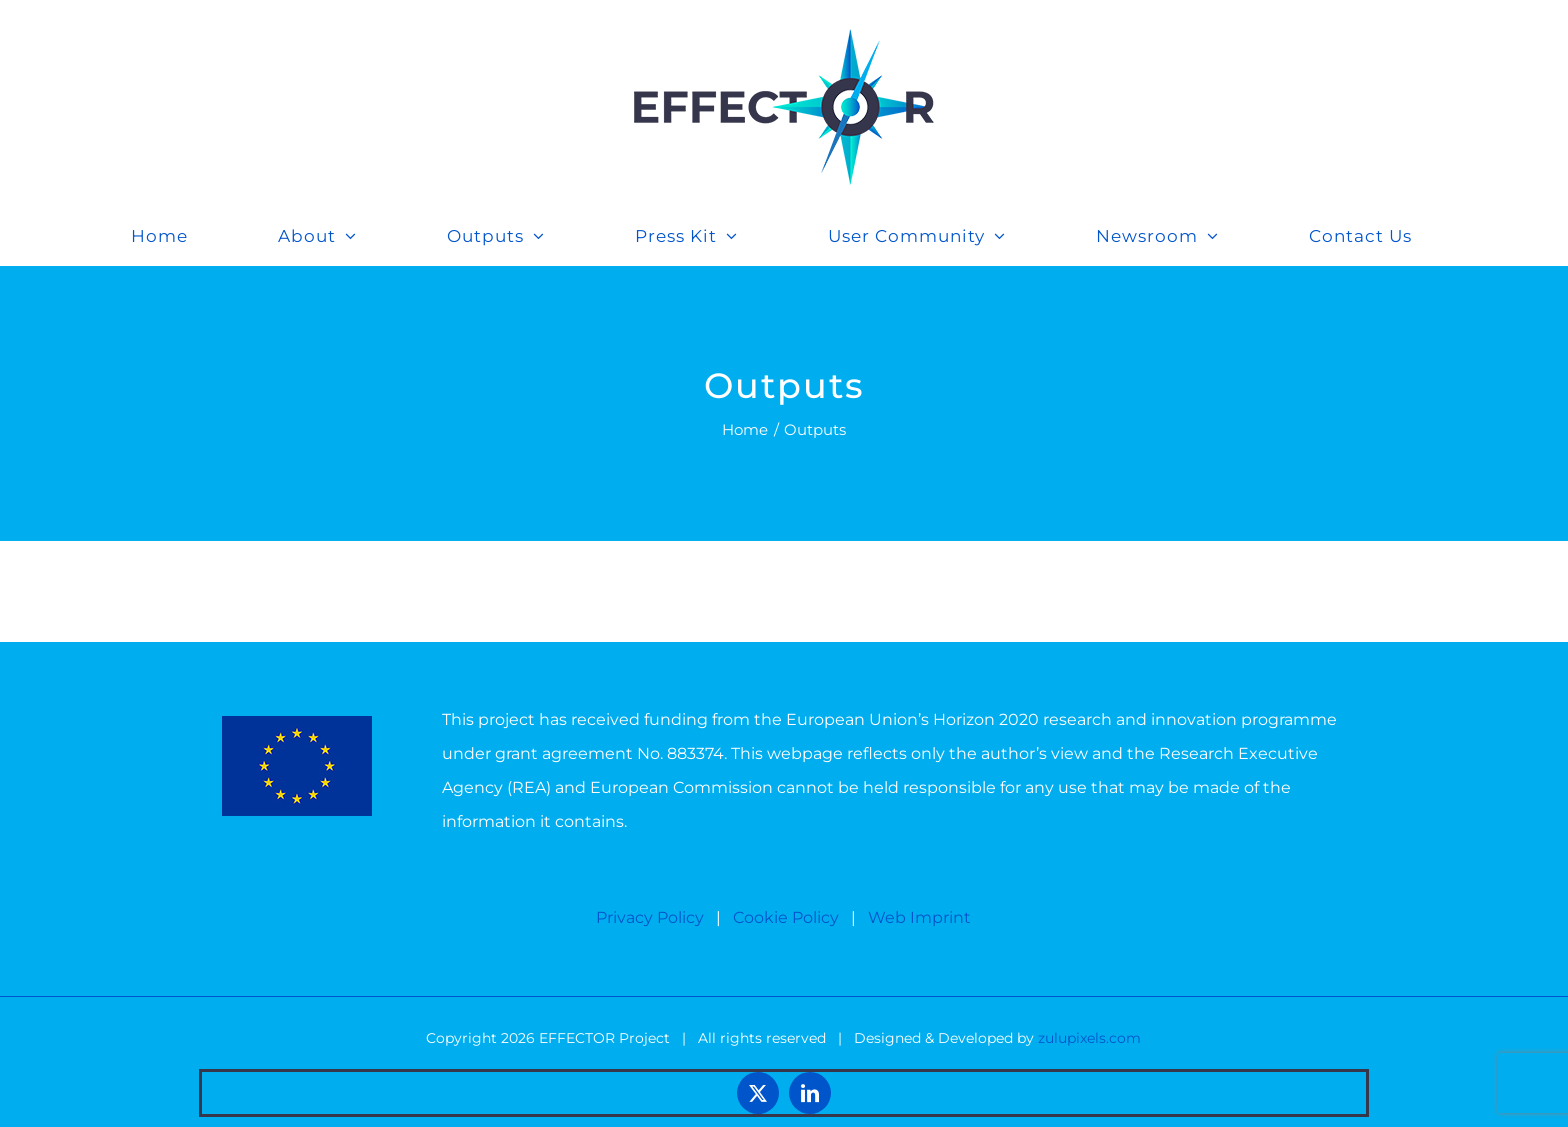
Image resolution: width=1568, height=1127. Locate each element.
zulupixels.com (1089, 1038)
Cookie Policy (786, 917)
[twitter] (758, 1093)
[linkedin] (810, 1093)
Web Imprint (919, 917)
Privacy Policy (650, 917)
